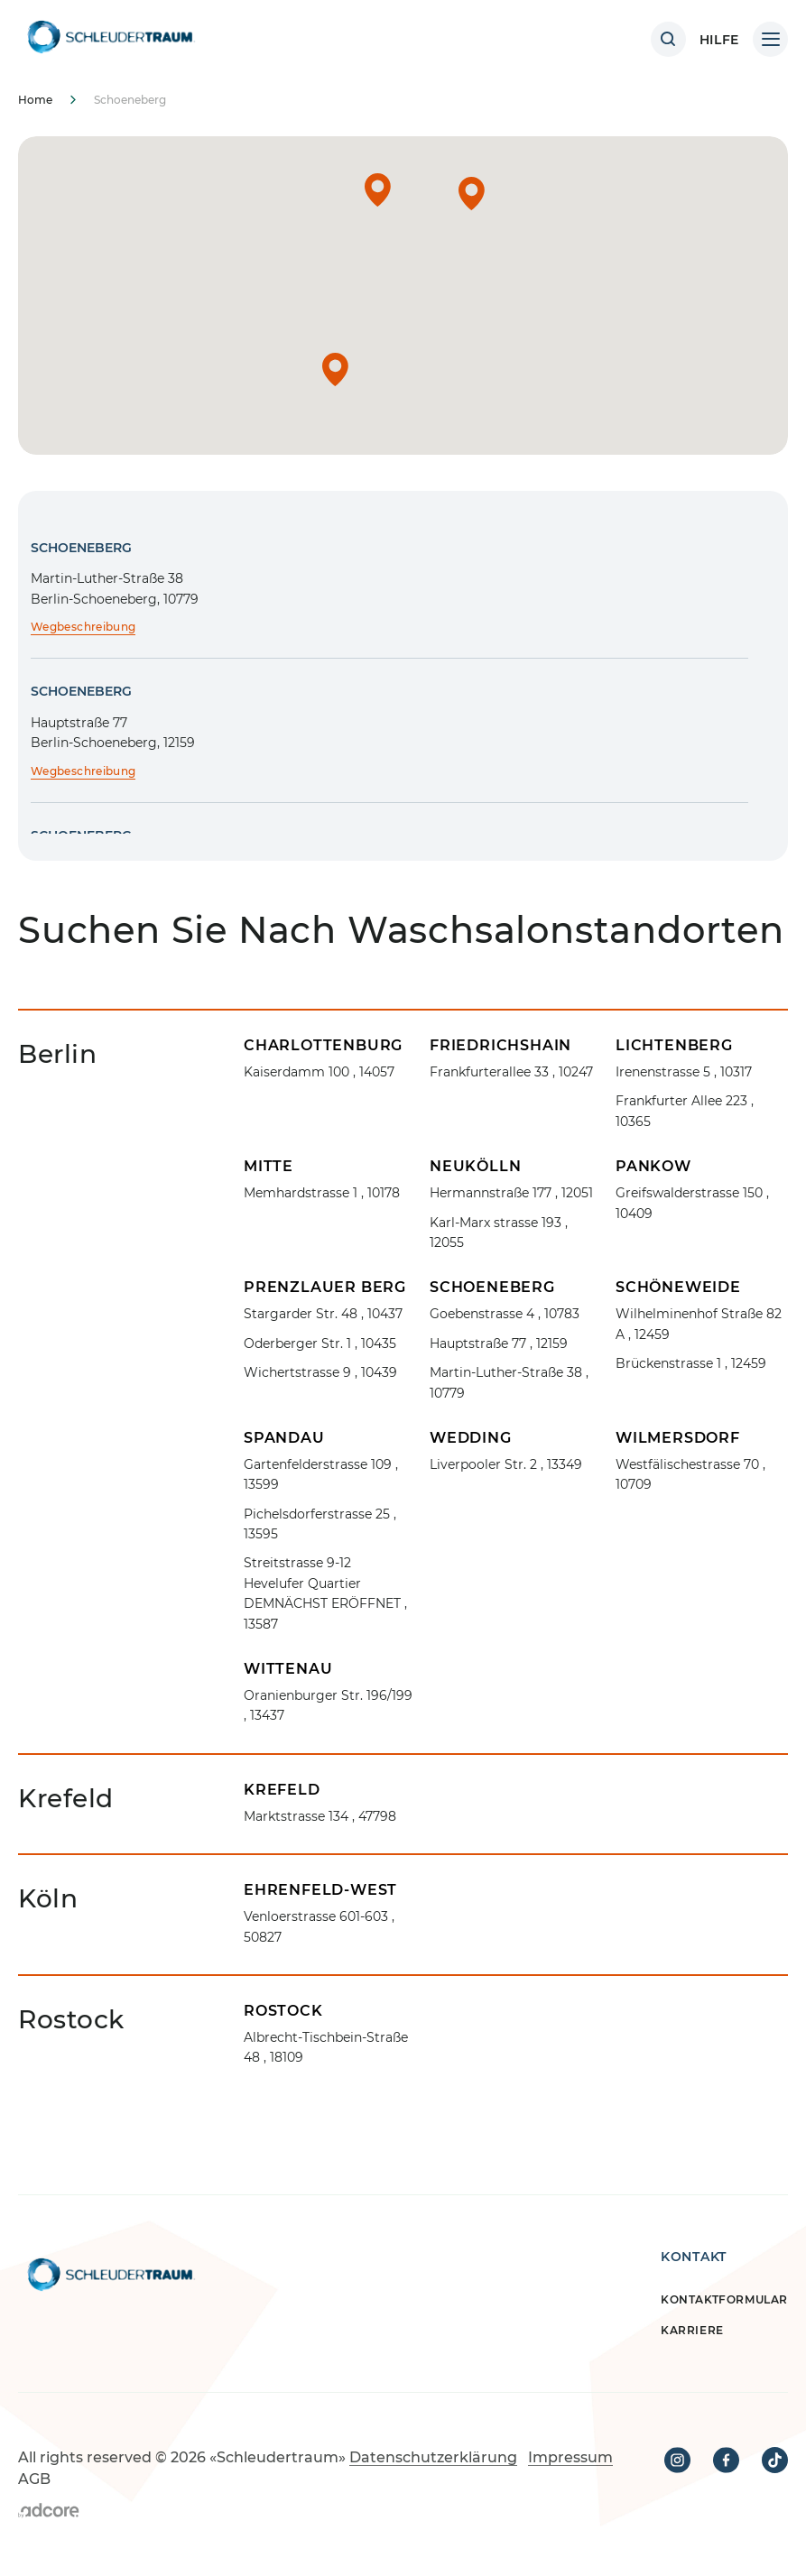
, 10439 (320, 1372)
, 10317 (684, 1072)
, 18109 (326, 2047)
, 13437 (328, 1705)
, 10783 (504, 1314)
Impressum (570, 2457)
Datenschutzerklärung (433, 2457)
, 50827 (319, 1926)
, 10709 (690, 1474)
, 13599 (321, 1474)
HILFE (719, 40)
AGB (34, 2479)
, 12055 (499, 1232)
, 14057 (319, 1072)
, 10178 (322, 1193)
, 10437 (323, 1314)
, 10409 (692, 1203)
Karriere (692, 2330)
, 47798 (320, 1816)
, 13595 (320, 1524)
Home (35, 99)
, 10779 (509, 1382)
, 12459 (699, 1324)
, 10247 (511, 1072)
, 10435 (320, 1343)
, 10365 (685, 1111)
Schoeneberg (81, 548)
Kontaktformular (724, 2299)
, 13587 (325, 1593)
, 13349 (506, 1464)
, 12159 (499, 1343)
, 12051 (511, 1193)
